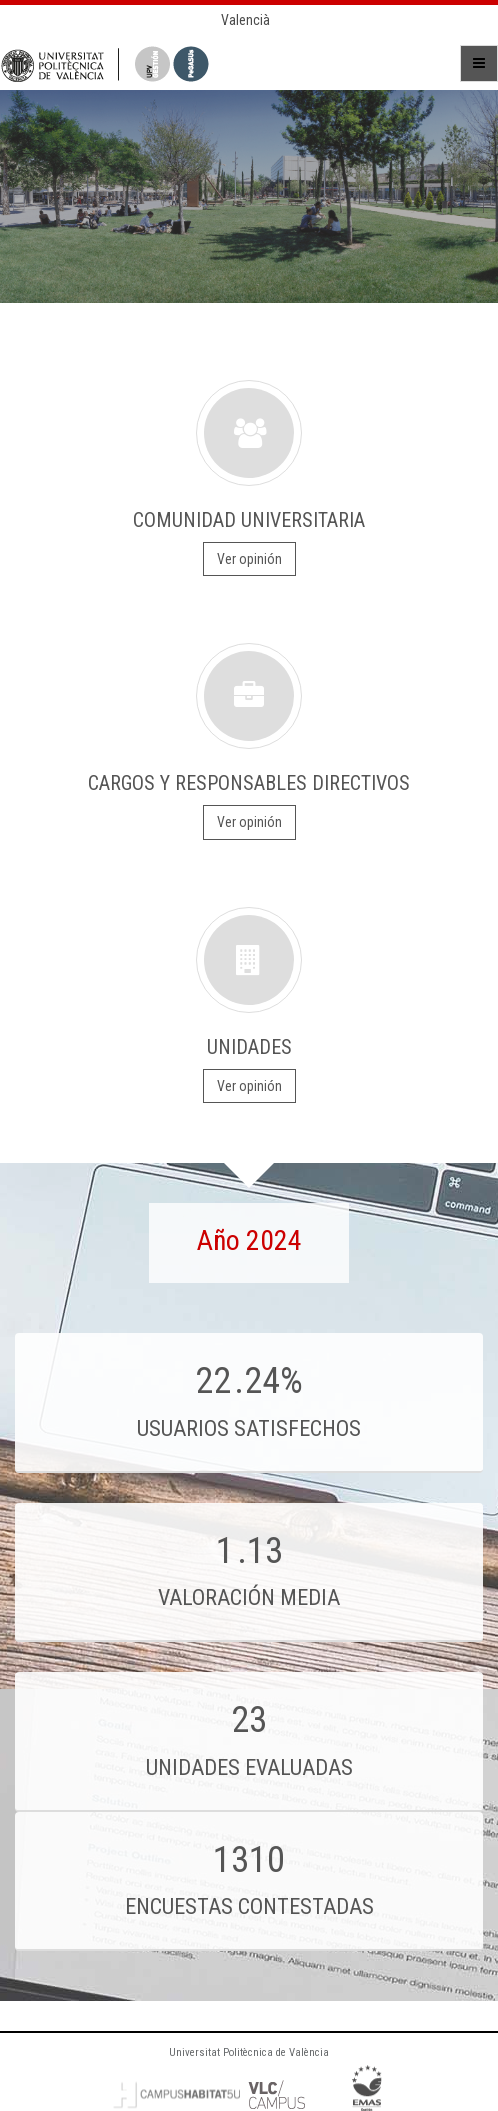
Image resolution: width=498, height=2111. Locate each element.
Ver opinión (249, 559)
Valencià (245, 20)
